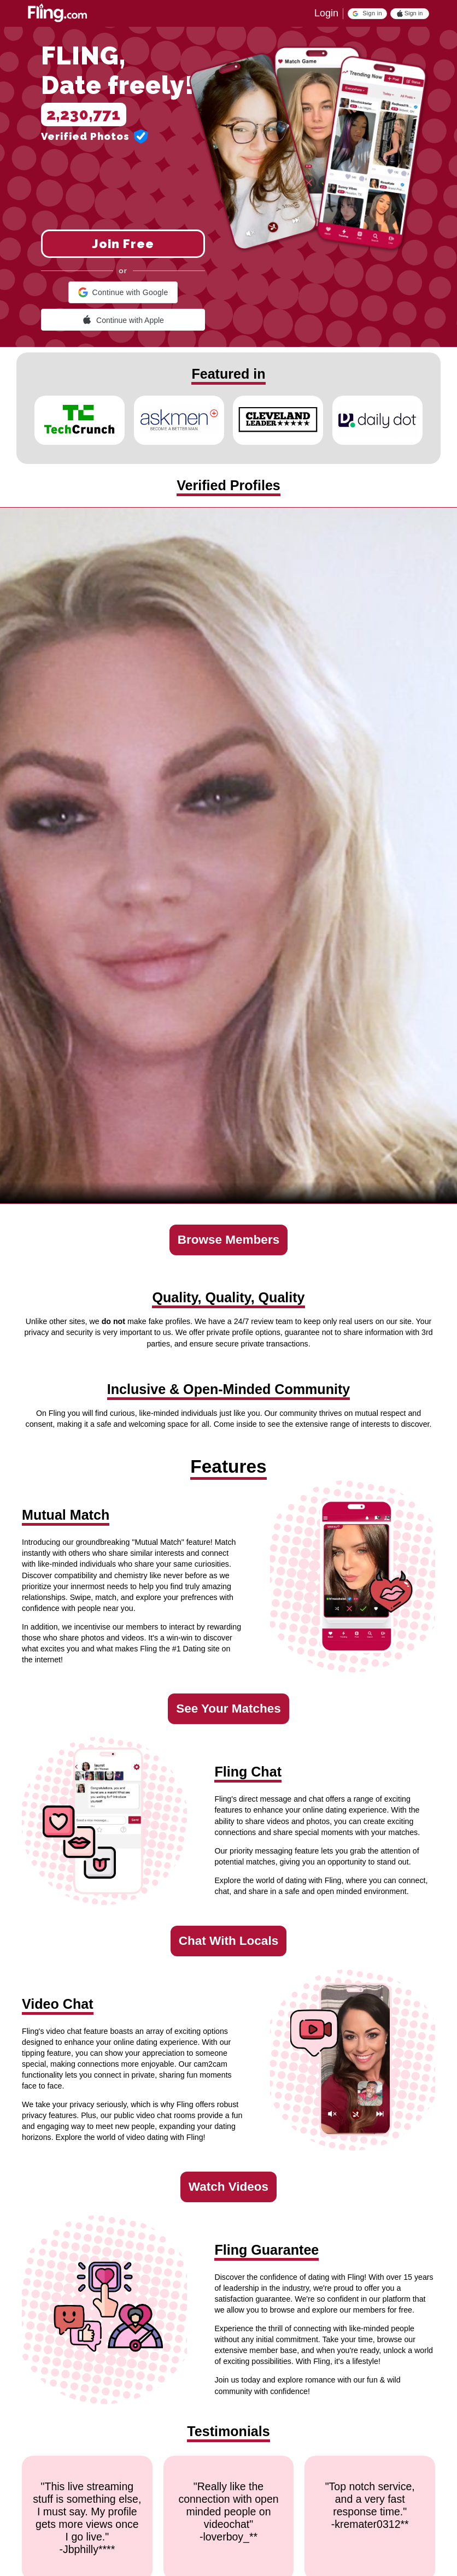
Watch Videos (228, 2186)
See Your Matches (228, 1708)
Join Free (123, 244)
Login (326, 13)
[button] (367, 13)
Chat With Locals (228, 1941)
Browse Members (228, 1239)
